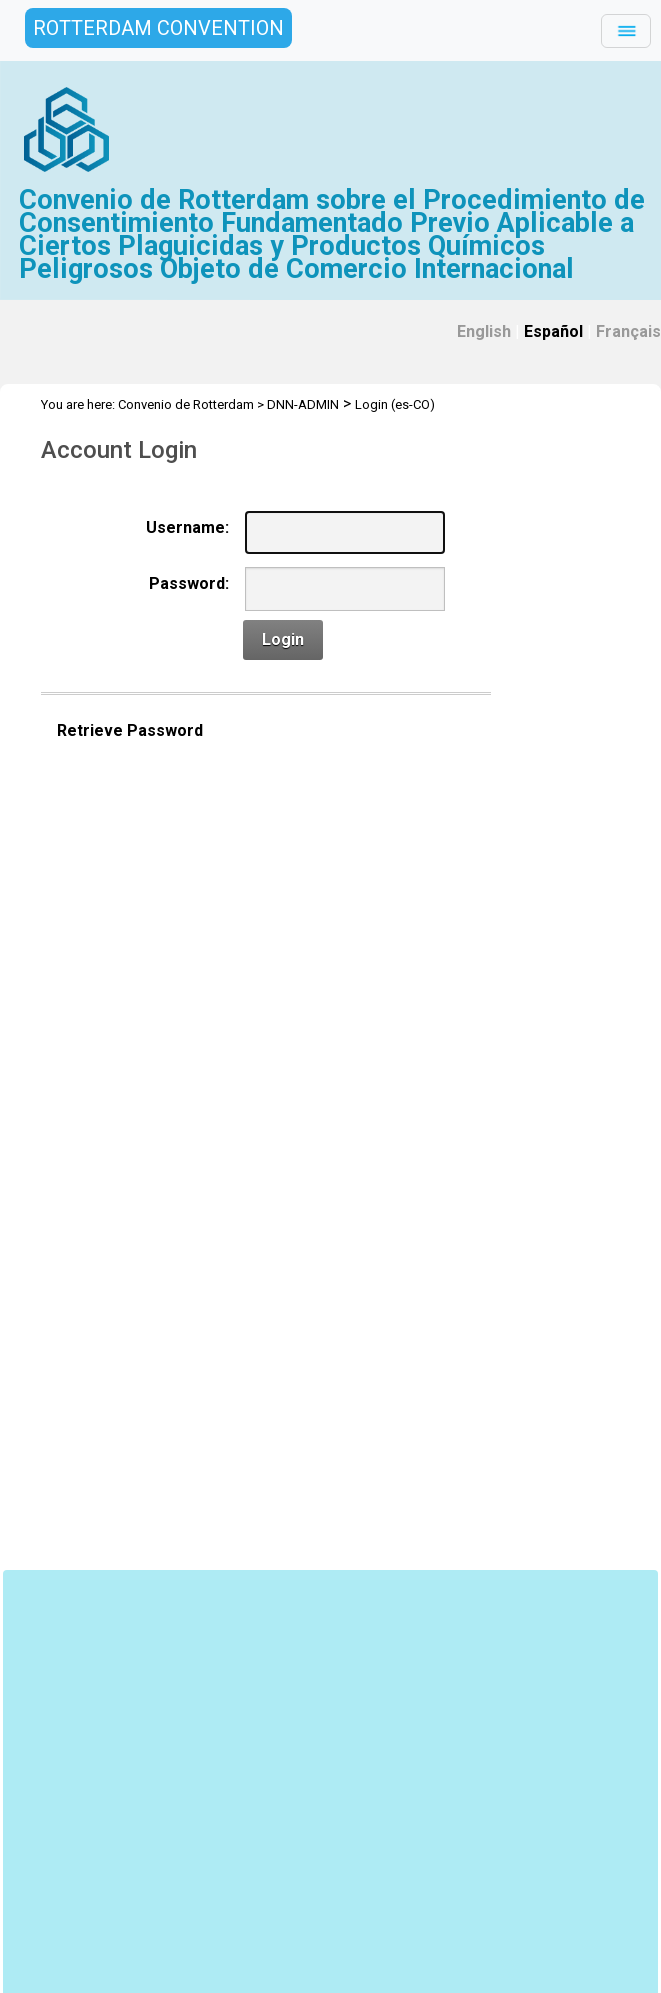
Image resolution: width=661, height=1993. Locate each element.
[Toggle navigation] (626, 31)
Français (628, 331)
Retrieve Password (130, 730)
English (484, 331)
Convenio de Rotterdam (186, 404)
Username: (187, 527)
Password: (189, 583)
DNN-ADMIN (303, 404)
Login (283, 639)
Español (553, 331)
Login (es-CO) (395, 404)
